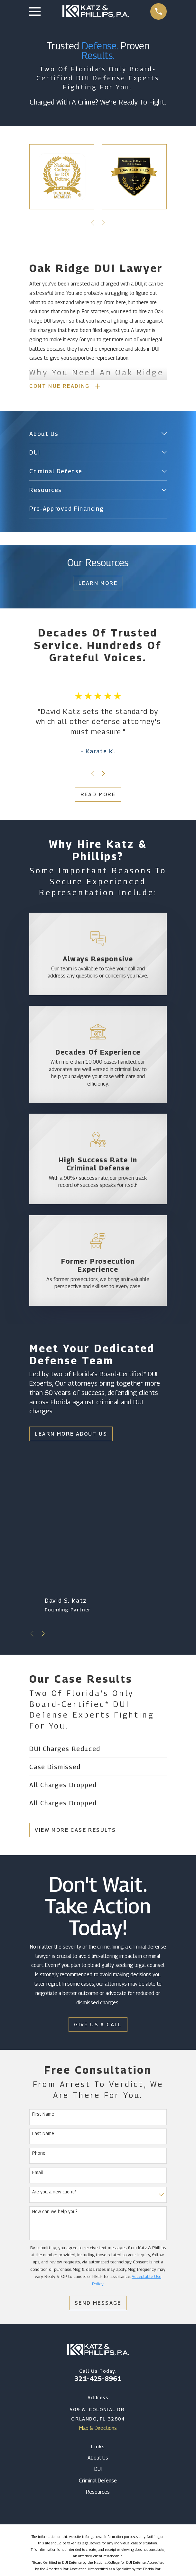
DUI (98, 2470)
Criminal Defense (98, 2481)
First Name (43, 2114)
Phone (38, 2153)
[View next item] (103, 223)
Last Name (43, 2134)
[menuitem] (93, 434)
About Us (98, 2458)
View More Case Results (75, 1830)
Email (37, 2172)
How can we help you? (55, 2211)
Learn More (98, 584)
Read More (98, 795)
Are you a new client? (54, 2192)
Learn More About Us (71, 1434)
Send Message (98, 2303)
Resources (98, 2493)
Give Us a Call (98, 2025)
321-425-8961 (97, 2379)
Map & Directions (98, 2428)
